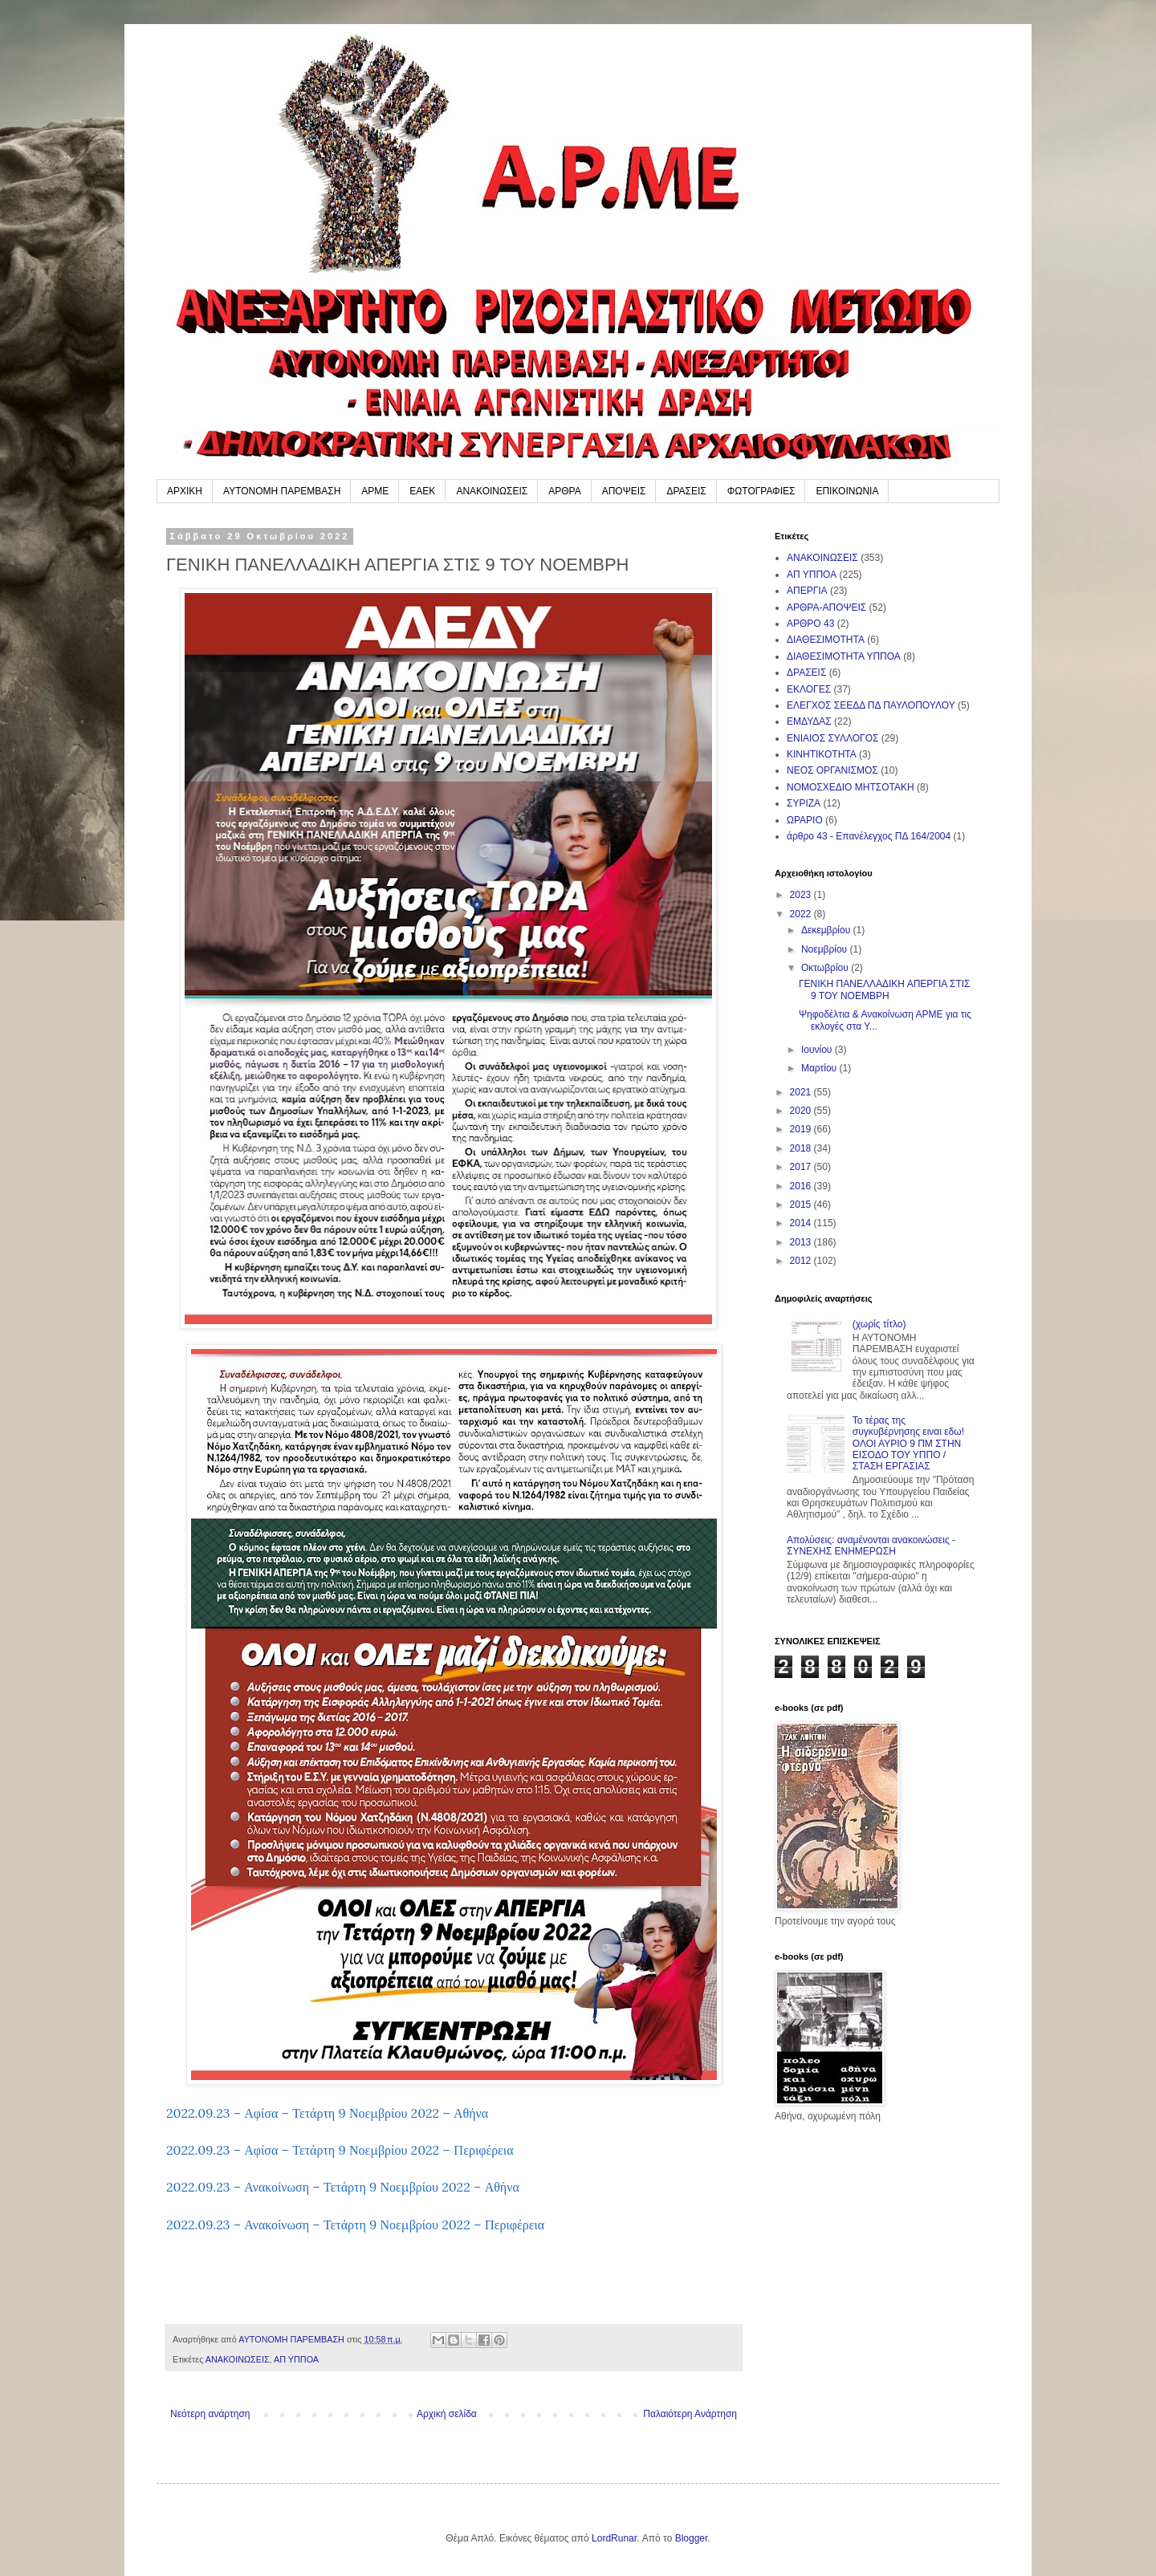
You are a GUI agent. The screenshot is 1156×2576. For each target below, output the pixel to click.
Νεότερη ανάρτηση (210, 2414)
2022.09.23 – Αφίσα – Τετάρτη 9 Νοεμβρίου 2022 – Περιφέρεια (340, 2150)
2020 (802, 1110)
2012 (802, 1260)
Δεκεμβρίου (827, 930)
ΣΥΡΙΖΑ (803, 803)
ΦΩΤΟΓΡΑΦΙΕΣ (761, 491)
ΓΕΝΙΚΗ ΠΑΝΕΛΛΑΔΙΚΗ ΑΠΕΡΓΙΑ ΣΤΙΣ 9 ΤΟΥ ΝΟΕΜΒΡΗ (884, 989)
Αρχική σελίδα (447, 2414)
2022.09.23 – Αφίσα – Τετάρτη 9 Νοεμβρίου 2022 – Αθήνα (327, 2113)
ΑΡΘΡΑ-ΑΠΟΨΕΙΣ (826, 607)
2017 (802, 1166)
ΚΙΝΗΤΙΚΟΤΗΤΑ (822, 754)
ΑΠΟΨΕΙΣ (624, 491)
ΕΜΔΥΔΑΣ (809, 721)
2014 (802, 1223)
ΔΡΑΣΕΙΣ (686, 491)
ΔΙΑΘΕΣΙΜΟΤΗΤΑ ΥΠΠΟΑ (844, 656)
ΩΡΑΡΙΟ (805, 820)
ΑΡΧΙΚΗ (184, 491)
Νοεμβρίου (825, 949)
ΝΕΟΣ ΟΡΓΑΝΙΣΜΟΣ (832, 770)
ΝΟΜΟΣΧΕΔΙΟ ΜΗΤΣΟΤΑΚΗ (850, 787)
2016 (802, 1186)
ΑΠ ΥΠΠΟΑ (296, 2359)
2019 (802, 1129)
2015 (802, 1204)
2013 (802, 1242)
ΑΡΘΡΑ (564, 491)
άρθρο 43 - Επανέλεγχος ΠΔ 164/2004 (868, 836)
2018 (802, 1148)
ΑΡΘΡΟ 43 (810, 623)
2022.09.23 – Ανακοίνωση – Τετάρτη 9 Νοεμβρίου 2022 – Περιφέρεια (355, 2224)
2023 (802, 894)
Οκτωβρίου (826, 967)
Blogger (691, 2538)
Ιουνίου (818, 1049)
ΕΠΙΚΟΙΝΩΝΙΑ (847, 491)
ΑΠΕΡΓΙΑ (807, 590)
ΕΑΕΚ (422, 491)
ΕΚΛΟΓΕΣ (809, 689)
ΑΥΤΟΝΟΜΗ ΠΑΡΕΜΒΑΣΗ (281, 491)
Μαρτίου (820, 1068)
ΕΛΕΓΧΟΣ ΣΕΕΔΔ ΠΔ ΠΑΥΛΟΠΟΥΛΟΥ (871, 705)
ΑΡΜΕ (375, 491)
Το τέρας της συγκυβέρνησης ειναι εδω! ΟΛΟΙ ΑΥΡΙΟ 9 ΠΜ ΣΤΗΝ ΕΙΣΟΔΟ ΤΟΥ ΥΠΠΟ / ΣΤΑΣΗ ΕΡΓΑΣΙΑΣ (908, 1444)
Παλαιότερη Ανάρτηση (690, 2414)
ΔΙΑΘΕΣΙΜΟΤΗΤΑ (826, 639)
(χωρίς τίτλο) (879, 1324)
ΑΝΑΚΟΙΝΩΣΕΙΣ (491, 491)
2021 (802, 1092)
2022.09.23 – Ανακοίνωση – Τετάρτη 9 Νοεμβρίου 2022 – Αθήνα (342, 2187)
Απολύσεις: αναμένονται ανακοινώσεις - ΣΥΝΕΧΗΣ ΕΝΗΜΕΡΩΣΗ (871, 1545)
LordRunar (614, 2538)
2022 (802, 914)
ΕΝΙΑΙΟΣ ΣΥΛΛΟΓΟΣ (832, 738)
